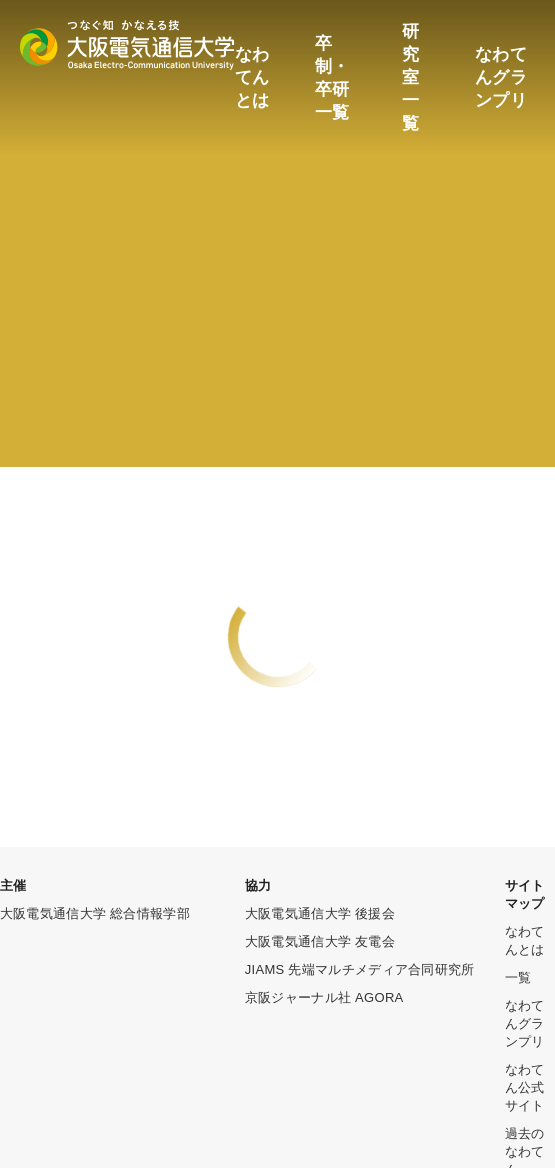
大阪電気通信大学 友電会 (320, 941)
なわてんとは (252, 77)
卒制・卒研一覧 (332, 78)
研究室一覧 (410, 77)
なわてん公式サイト (525, 1087)
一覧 (518, 977)
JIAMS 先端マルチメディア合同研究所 (360, 969)
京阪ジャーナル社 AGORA (324, 997)
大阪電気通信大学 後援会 (320, 913)
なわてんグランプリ (501, 77)
